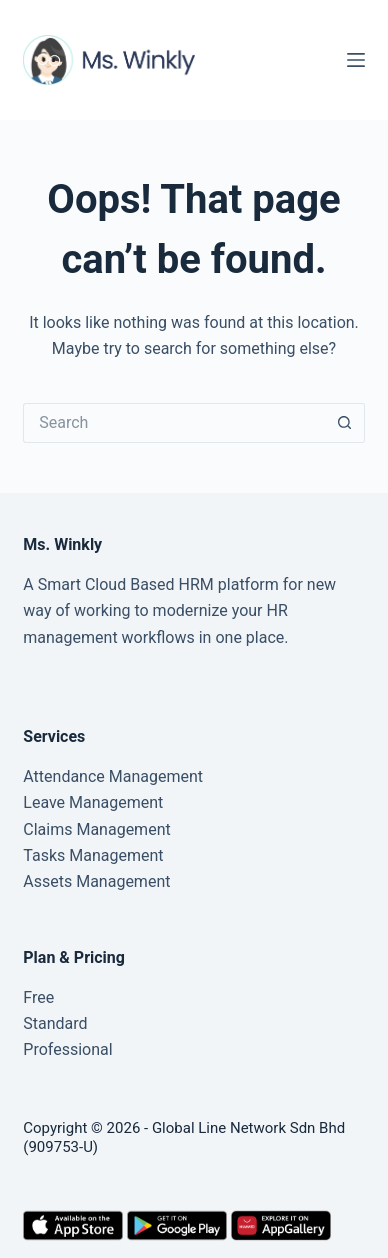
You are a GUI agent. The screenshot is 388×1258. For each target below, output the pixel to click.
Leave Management (93, 802)
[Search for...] (173, 423)
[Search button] (345, 423)
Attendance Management (113, 776)
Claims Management (96, 829)
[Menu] (356, 60)
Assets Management (96, 881)
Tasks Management (93, 855)
